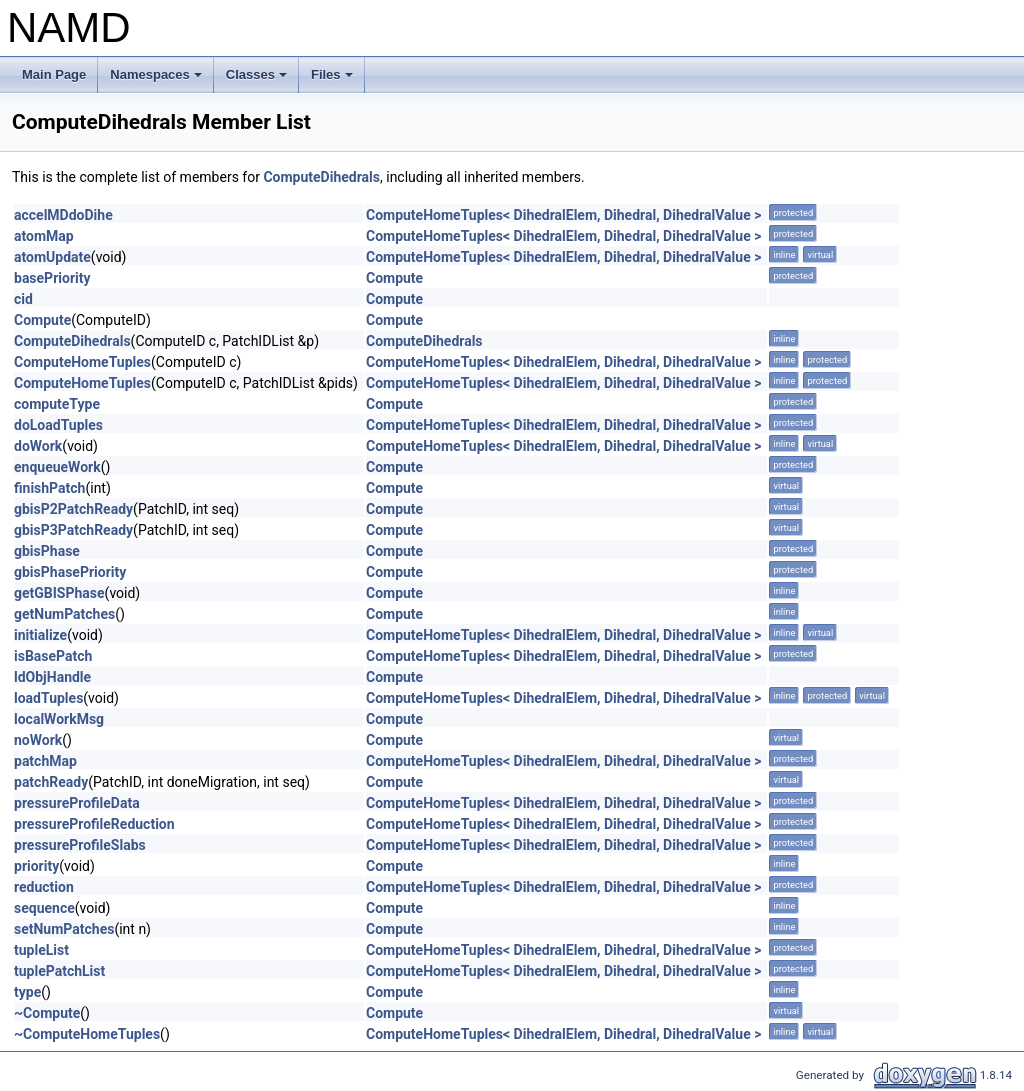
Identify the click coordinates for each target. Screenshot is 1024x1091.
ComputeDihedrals (321, 177)
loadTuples (48, 698)
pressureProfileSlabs (80, 845)
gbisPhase (47, 551)
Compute (394, 278)
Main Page (54, 74)
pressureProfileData (77, 803)
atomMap (44, 236)
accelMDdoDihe (63, 215)
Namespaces (157, 80)
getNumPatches (64, 614)
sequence (44, 908)
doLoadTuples (58, 425)
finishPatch (49, 488)
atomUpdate (52, 257)
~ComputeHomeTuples (87, 1034)
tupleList (41, 950)
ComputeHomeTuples (82, 362)
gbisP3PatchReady (73, 530)
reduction (44, 887)
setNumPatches (64, 929)
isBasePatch (53, 656)
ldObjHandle (52, 677)
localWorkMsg (59, 719)
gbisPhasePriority (70, 572)
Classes (258, 80)
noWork (38, 740)
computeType (57, 404)
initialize (40, 635)
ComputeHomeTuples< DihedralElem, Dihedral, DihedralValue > (563, 215)
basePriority (52, 278)
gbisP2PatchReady (73, 509)
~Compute (47, 1013)
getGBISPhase (59, 593)
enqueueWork (57, 467)
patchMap (45, 761)
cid (23, 299)
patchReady (51, 782)
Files (333, 80)
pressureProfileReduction (94, 824)
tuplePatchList (59, 971)
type (27, 992)
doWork (38, 446)
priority (36, 866)
